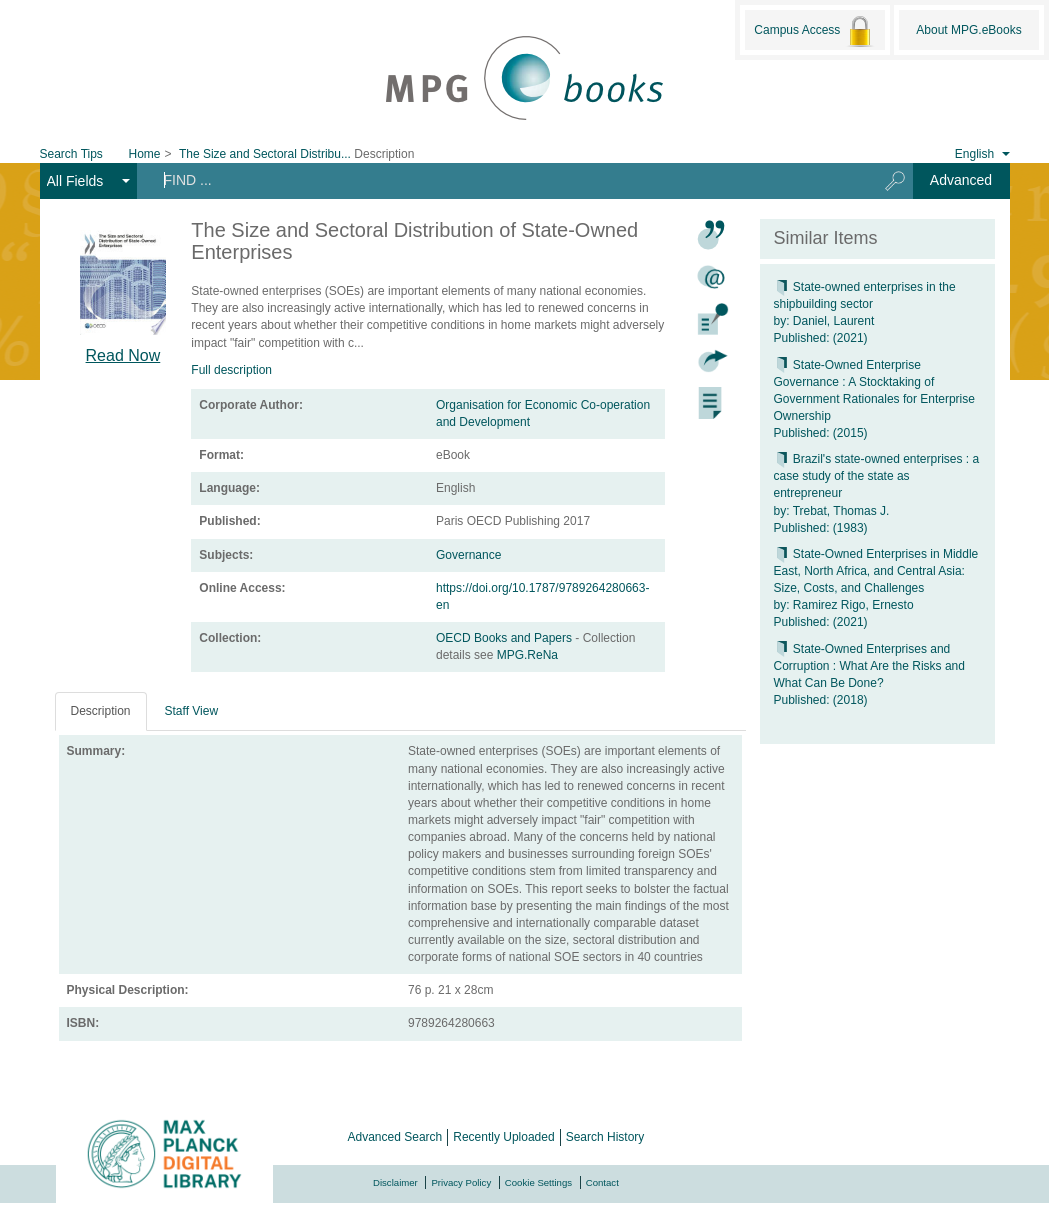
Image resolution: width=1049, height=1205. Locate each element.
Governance (468, 555)
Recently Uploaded (503, 1137)
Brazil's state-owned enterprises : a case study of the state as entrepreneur (877, 476)
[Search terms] (499, 180)
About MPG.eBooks (968, 30)
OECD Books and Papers (505, 638)
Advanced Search (395, 1137)
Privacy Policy (461, 1182)
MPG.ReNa (527, 655)
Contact (602, 1182)
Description (101, 711)
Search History (605, 1137)
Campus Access (814, 31)
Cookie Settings (538, 1182)
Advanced (961, 180)
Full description (231, 370)
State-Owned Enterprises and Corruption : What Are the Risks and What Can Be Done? (869, 666)
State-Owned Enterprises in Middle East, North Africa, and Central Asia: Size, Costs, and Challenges (876, 571)
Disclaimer (395, 1182)
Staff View (192, 711)
